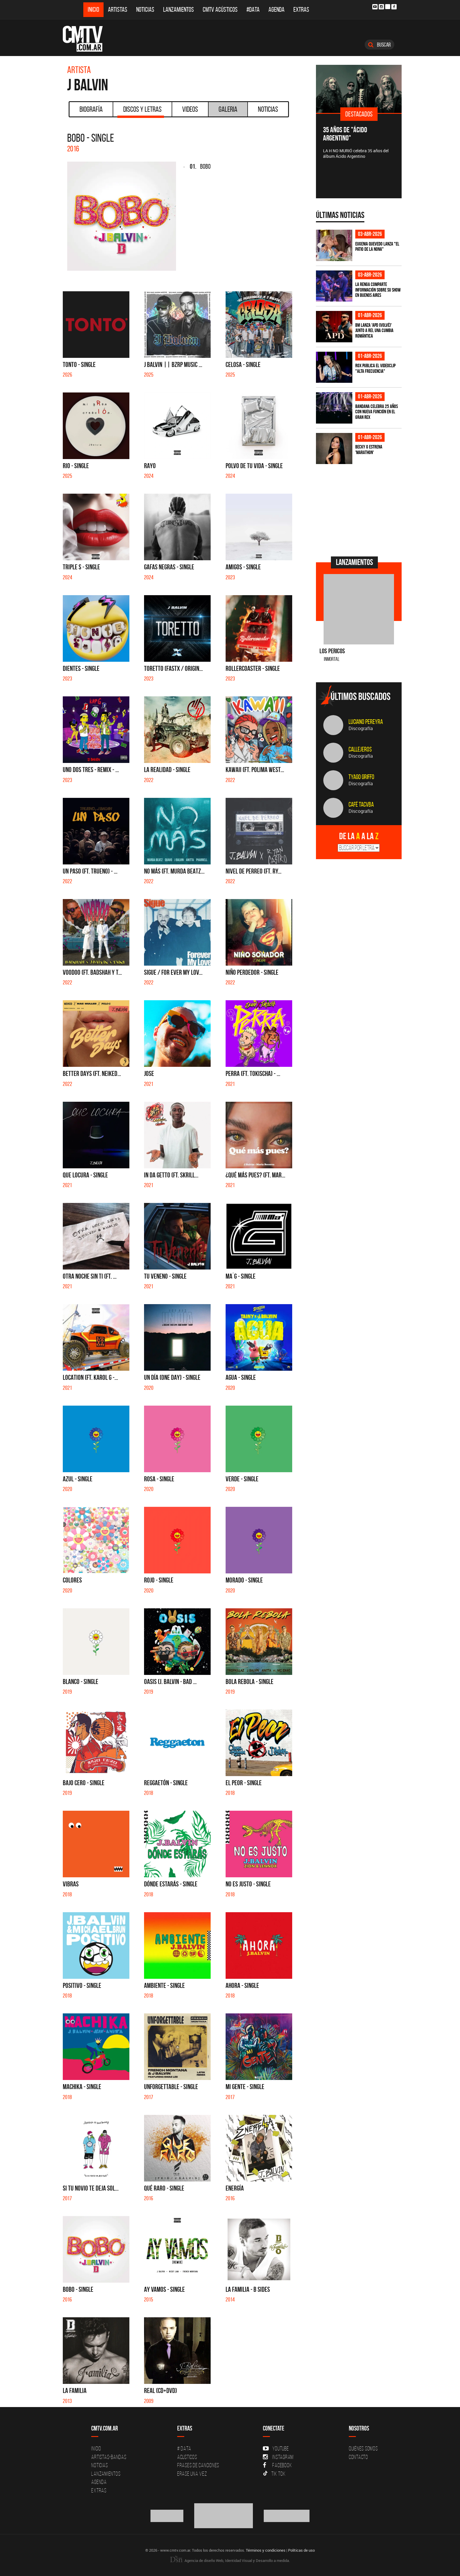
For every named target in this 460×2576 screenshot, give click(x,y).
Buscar (379, 44)
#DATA (253, 9)
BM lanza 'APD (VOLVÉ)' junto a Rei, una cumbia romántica (374, 330)
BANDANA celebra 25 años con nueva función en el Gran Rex (376, 412)
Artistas (117, 9)
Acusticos (187, 2457)
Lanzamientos (178, 9)
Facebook (277, 2465)
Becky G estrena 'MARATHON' (368, 449)
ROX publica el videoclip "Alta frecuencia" (375, 368)
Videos (190, 109)
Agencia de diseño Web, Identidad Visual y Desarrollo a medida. (230, 2560)
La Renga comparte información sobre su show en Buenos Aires (378, 290)
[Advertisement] (360, 509)
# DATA (184, 2448)
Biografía (91, 109)
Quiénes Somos (363, 2448)
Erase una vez (192, 2473)
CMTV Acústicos (220, 9)
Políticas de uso (301, 2550)
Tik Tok (274, 2473)
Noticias (145, 9)
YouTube (276, 2448)
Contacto (358, 2457)
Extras (301, 9)
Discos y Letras (140, 111)
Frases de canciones (198, 2465)
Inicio (93, 9)
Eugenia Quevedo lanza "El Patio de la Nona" (377, 246)
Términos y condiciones (265, 2550)
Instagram (278, 2457)
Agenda (276, 9)
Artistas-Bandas (108, 2457)
